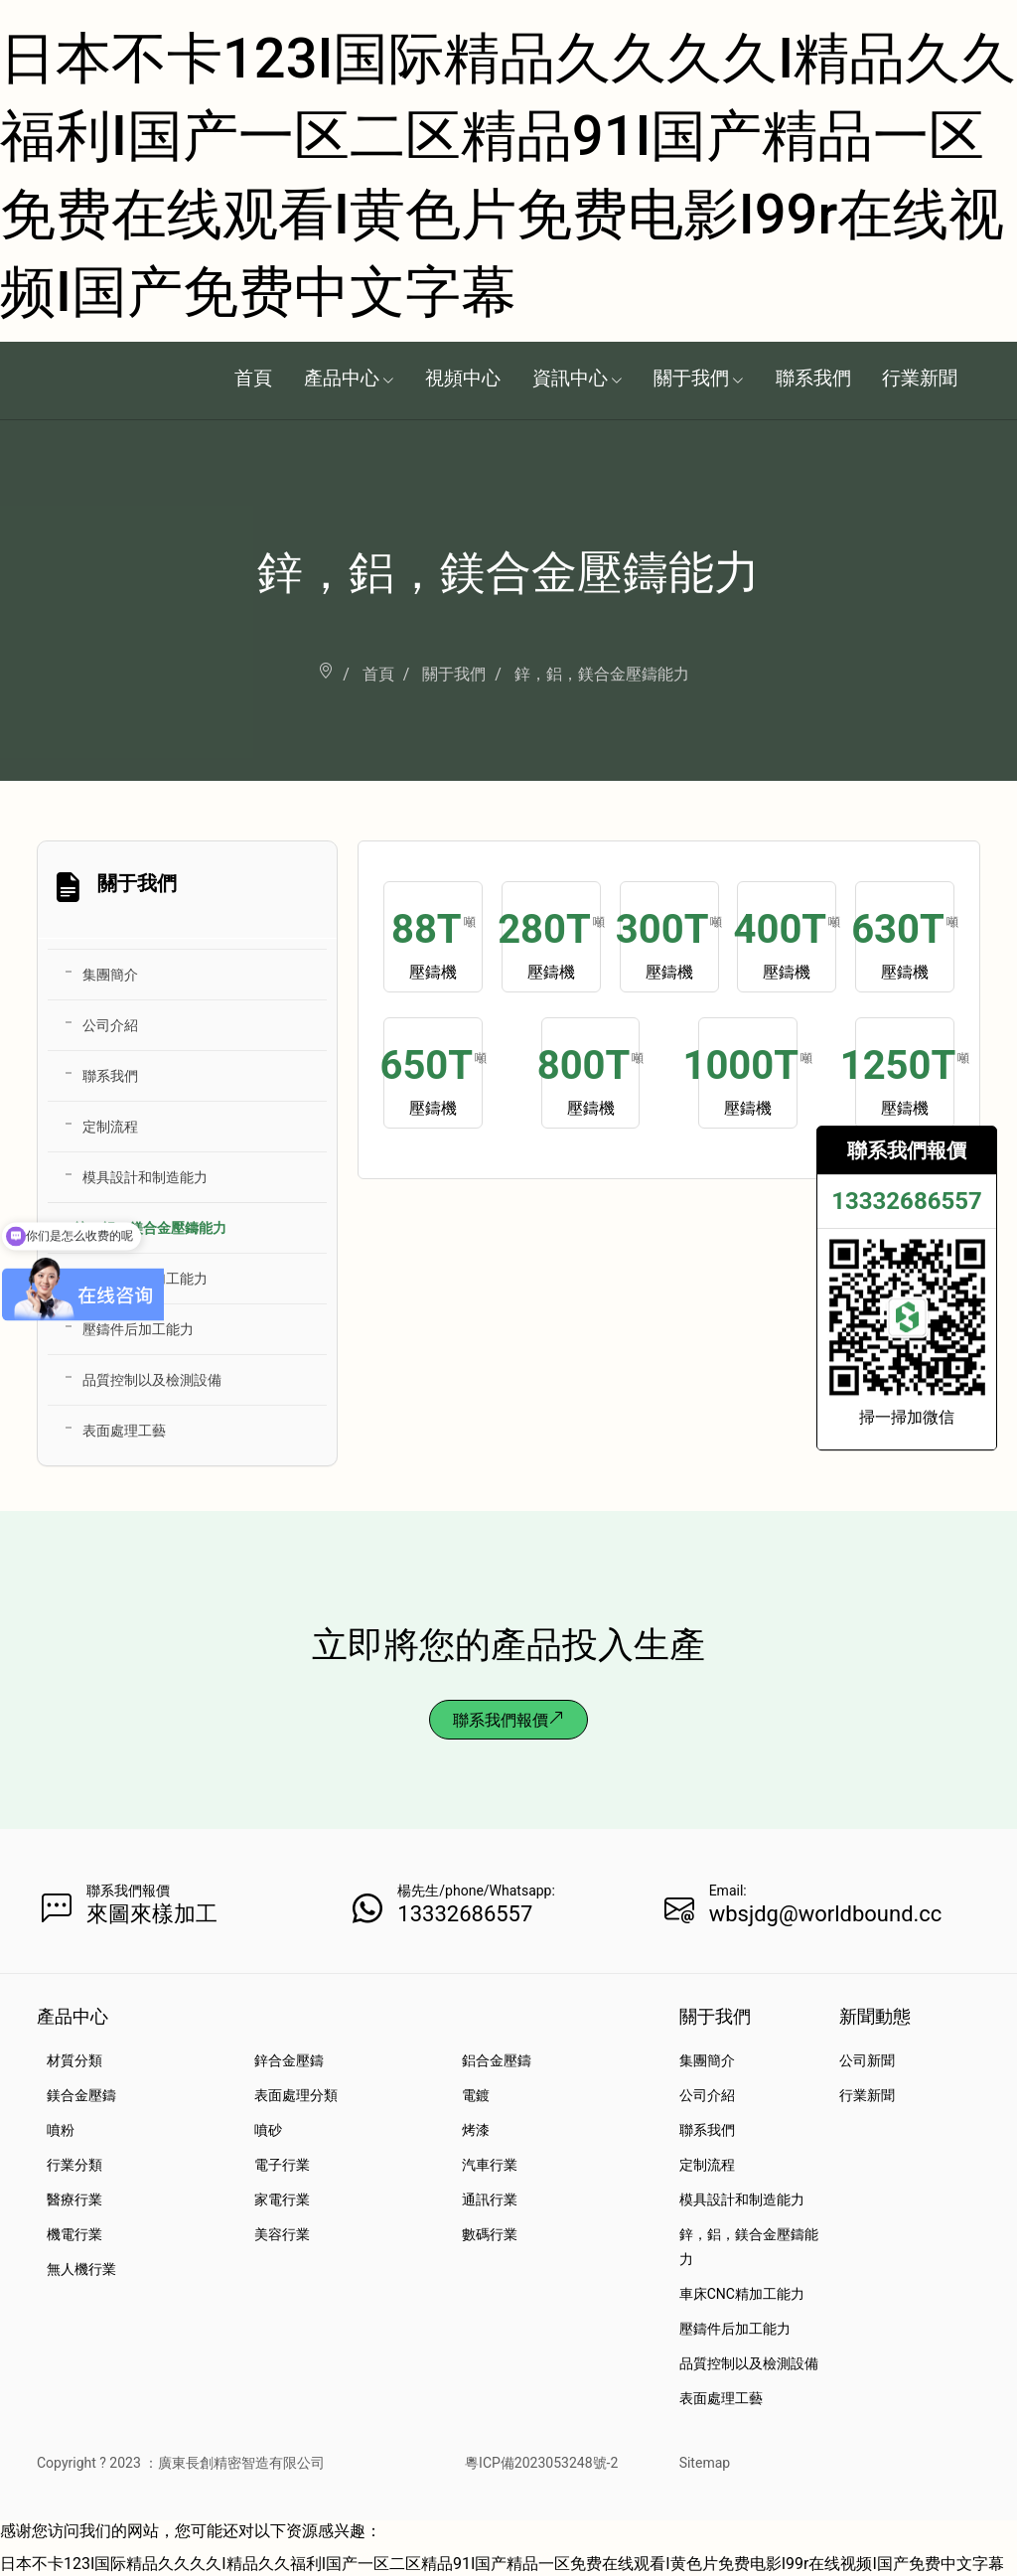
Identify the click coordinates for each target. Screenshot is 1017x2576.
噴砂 (268, 2130)
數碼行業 (489, 2234)
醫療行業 (74, 2199)
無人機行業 (81, 2269)
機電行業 (74, 2234)
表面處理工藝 (124, 1431)
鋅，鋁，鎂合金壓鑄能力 (149, 1228)
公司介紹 (110, 1025)
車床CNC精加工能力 (145, 1279)
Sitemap (704, 2463)
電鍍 (476, 2095)
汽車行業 (489, 2165)
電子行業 (282, 2165)
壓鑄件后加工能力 (138, 1329)
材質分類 (74, 2060)
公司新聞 (867, 2060)
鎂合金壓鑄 (81, 2095)
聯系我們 (110, 1076)
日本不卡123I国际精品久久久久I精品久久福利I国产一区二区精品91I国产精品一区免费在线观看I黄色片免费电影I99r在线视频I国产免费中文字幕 (502, 2563)
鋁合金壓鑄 (496, 2060)
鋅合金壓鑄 (289, 2060)
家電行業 (282, 2199)
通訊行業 (489, 2199)
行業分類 (74, 2165)
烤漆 (476, 2130)
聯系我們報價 (508, 1720)
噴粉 (60, 2130)
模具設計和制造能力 (145, 1177)
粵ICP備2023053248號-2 (541, 2463)
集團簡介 (110, 975)
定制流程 (110, 1127)
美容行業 (282, 2234)
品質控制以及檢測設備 (151, 1380)
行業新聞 (867, 2095)
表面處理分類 (296, 2095)
